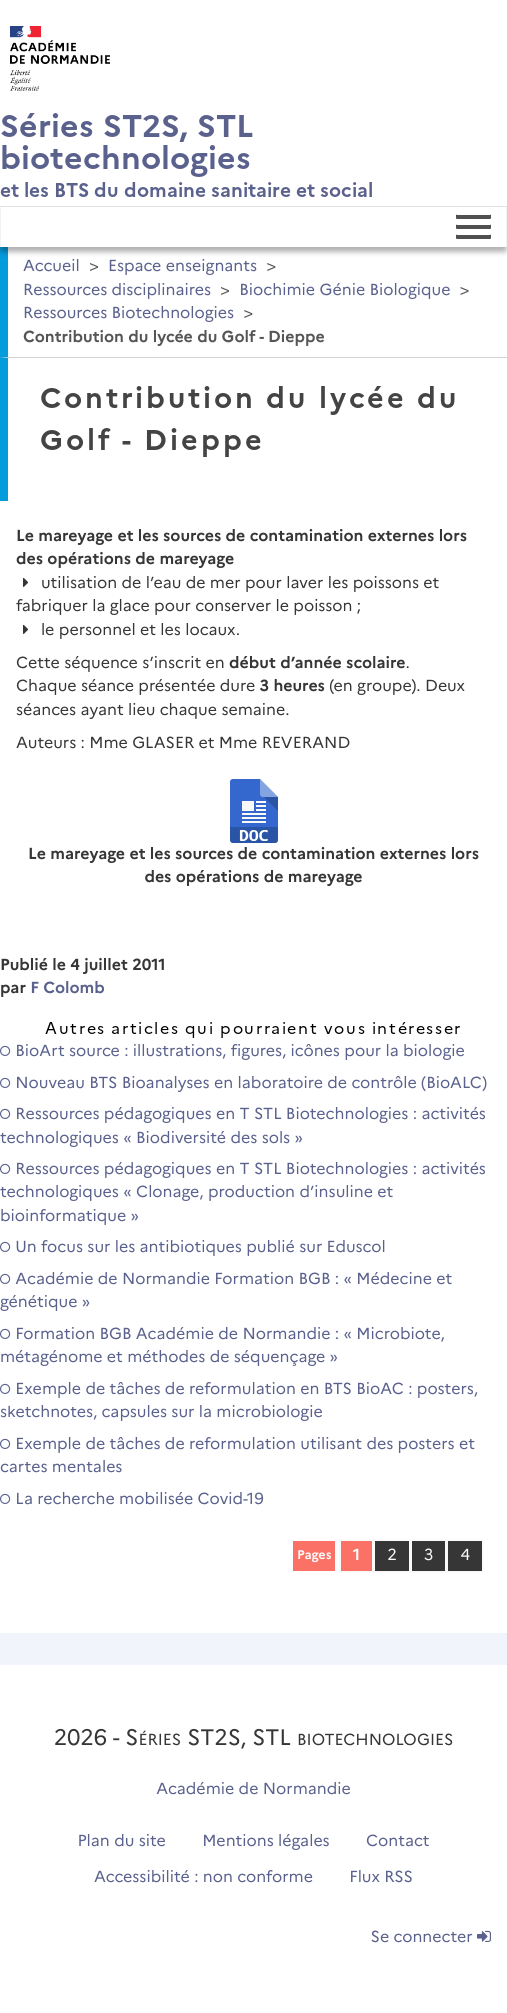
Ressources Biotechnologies (128, 313)
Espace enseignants (182, 266)
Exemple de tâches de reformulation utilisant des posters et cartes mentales (237, 1456)
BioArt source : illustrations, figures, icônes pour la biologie (232, 1051)
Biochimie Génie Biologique (344, 290)
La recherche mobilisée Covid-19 (132, 1499)
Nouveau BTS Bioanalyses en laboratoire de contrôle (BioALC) (243, 1083)
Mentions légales (266, 1841)
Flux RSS (381, 1877)
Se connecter (431, 1937)
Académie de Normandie (253, 1789)
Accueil (51, 266)
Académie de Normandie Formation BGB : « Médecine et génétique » (226, 1291)
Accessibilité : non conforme (203, 1877)
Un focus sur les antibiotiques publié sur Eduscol (193, 1247)
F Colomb (67, 988)
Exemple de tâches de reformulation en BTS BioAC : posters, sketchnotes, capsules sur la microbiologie (239, 1401)
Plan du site (121, 1841)
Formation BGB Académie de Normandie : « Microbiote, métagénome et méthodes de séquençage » (222, 1346)
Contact (398, 1841)
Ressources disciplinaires (117, 290)
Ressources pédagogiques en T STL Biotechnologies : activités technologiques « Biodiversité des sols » (243, 1126)
